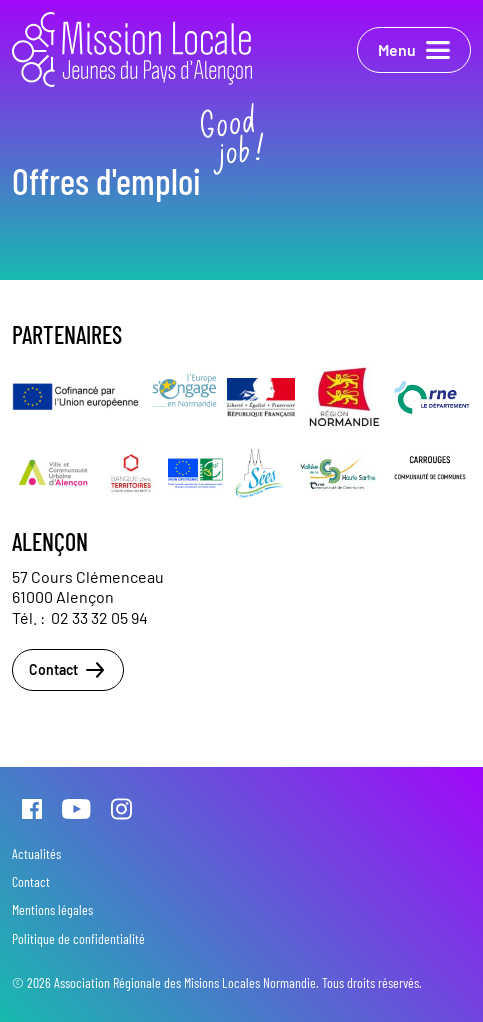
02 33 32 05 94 (99, 617)
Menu (414, 50)
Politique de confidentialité (78, 938)
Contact (68, 670)
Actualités (36, 853)
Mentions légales (52, 909)
